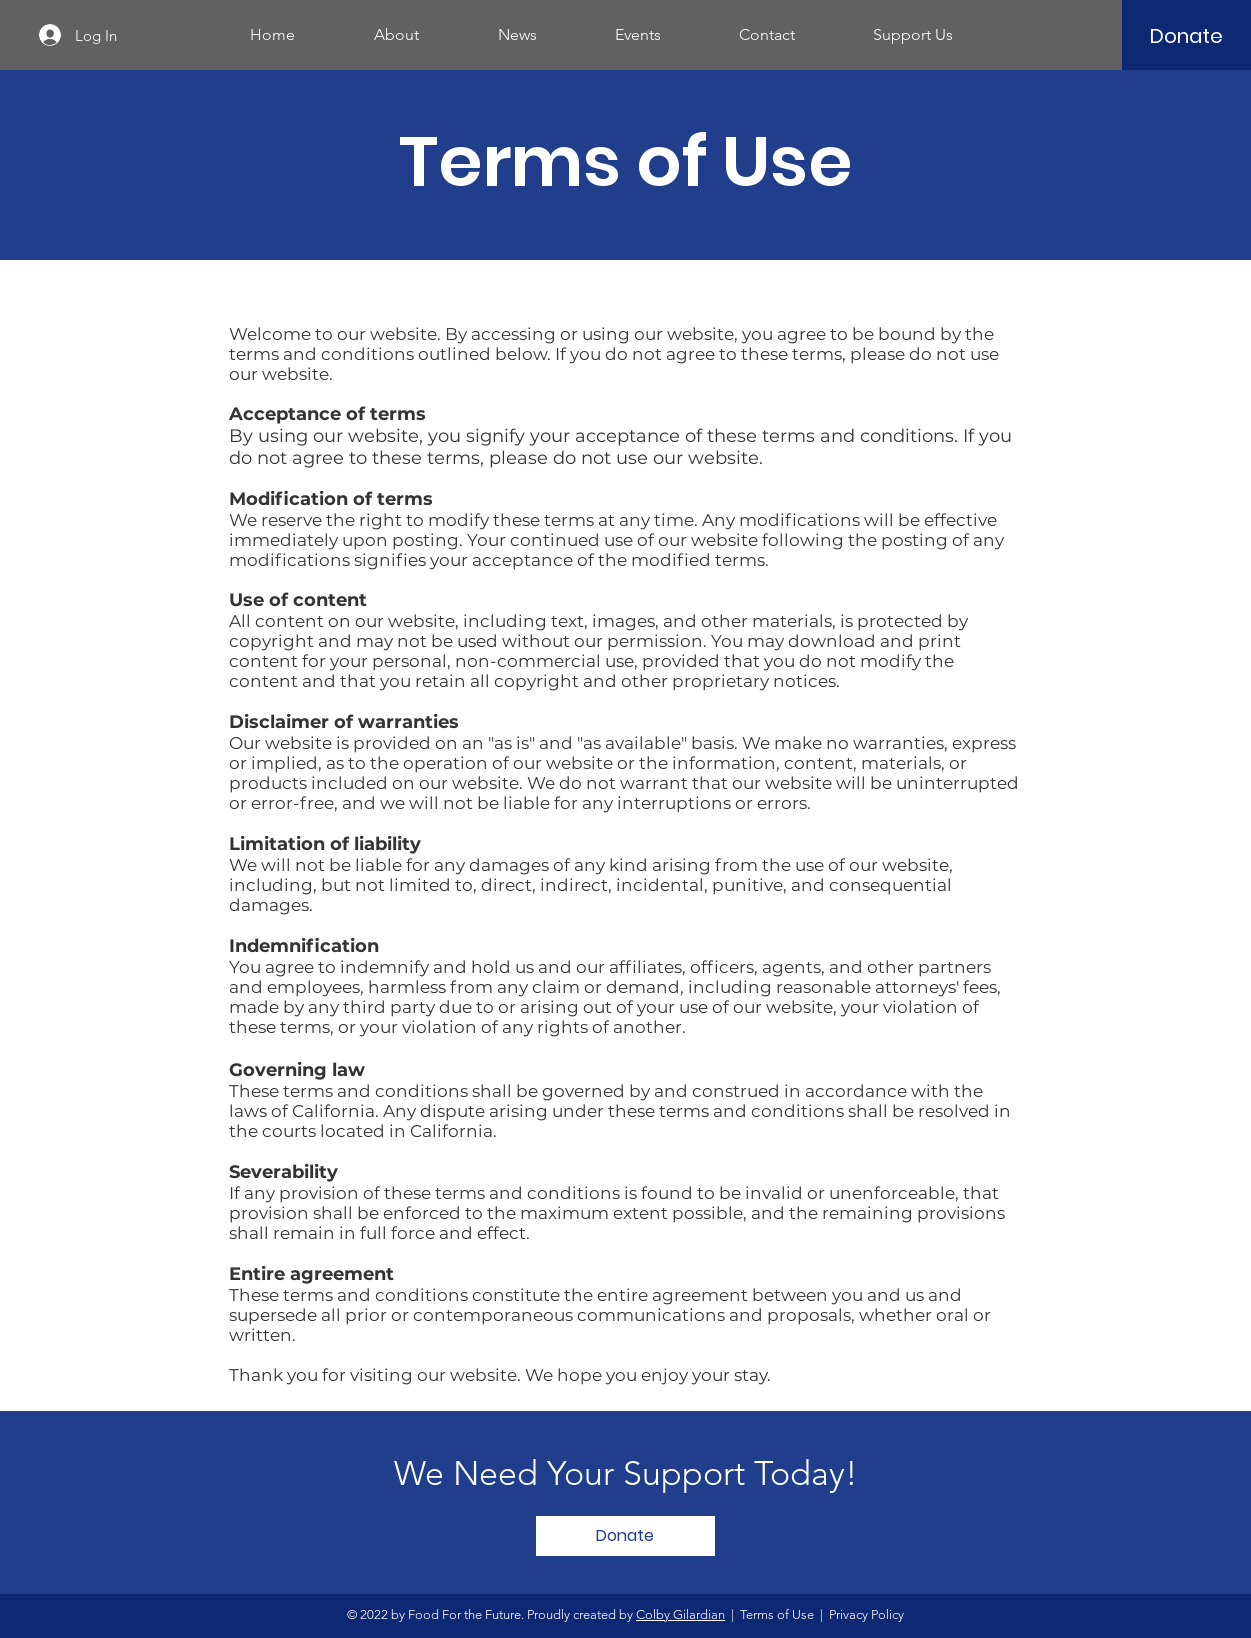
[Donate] (1186, 36)
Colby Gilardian (680, 1614)
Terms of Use (777, 1614)
